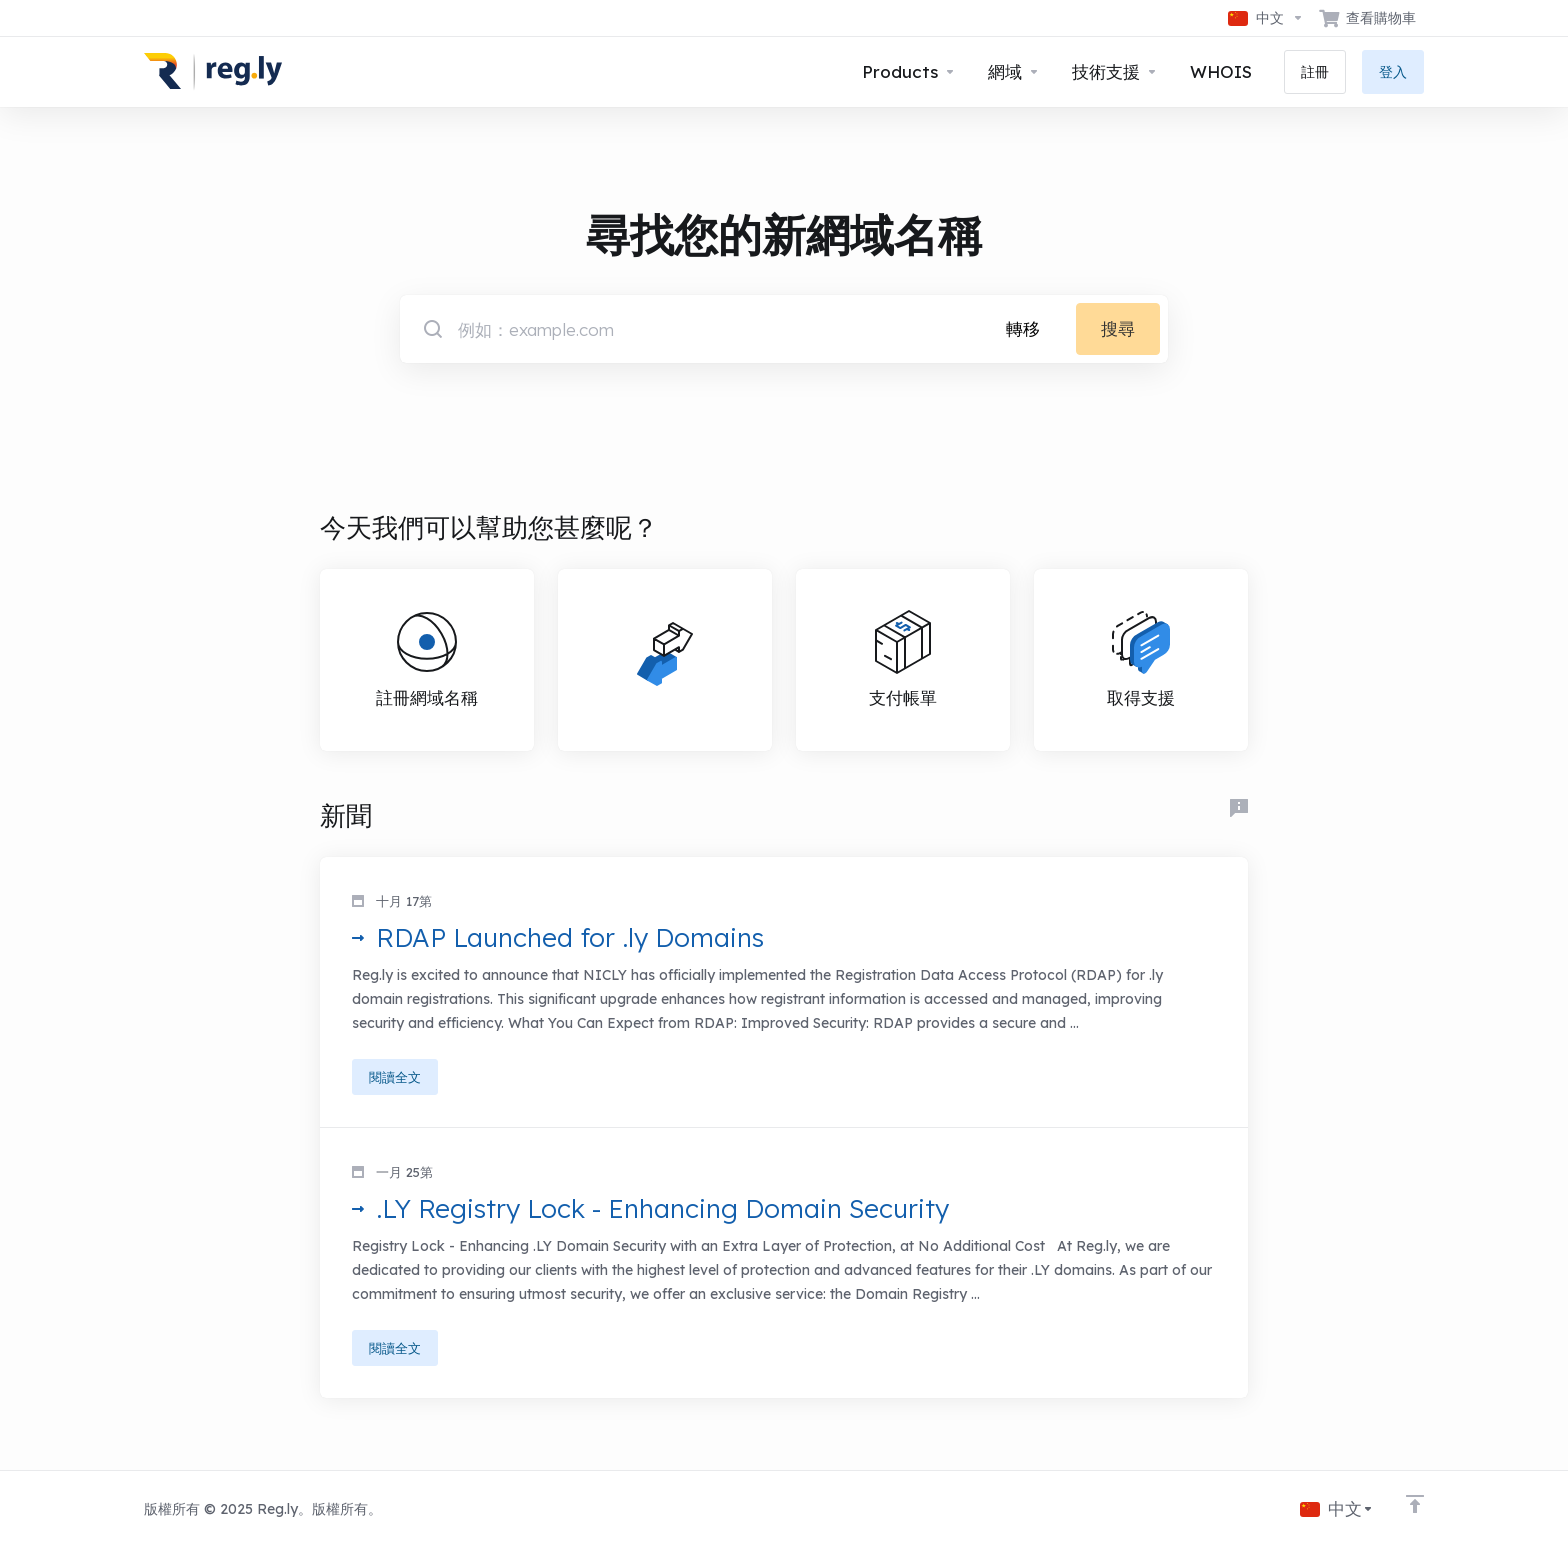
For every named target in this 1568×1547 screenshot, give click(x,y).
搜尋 (1118, 328)
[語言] (1266, 18)
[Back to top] (1415, 1504)
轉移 (1023, 328)
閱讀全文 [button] (395, 1077)
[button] (784, 992)
